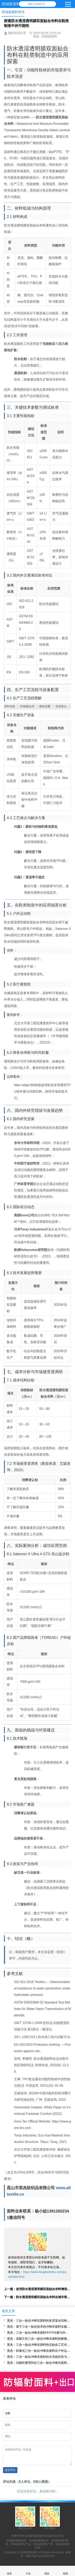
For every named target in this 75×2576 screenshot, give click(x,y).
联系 (66, 2571)
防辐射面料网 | (29, 2555)
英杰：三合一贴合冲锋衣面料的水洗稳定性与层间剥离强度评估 (39, 2356)
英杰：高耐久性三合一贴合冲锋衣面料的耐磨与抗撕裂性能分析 (39, 2338)
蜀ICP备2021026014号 (40, 2559)
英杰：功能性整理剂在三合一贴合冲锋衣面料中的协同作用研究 (39, 2362)
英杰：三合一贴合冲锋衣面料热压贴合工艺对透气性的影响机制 (39, 2344)
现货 (47, 2571)
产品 (28, 2571)
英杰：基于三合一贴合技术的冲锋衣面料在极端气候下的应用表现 (39, 2326)
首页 (9, 2571)
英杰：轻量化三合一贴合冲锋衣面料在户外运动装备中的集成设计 (39, 2350)
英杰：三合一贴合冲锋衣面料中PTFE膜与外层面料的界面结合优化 (39, 2332)
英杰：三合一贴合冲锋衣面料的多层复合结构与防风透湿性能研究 (39, 2320)
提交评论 (10, 2473)
